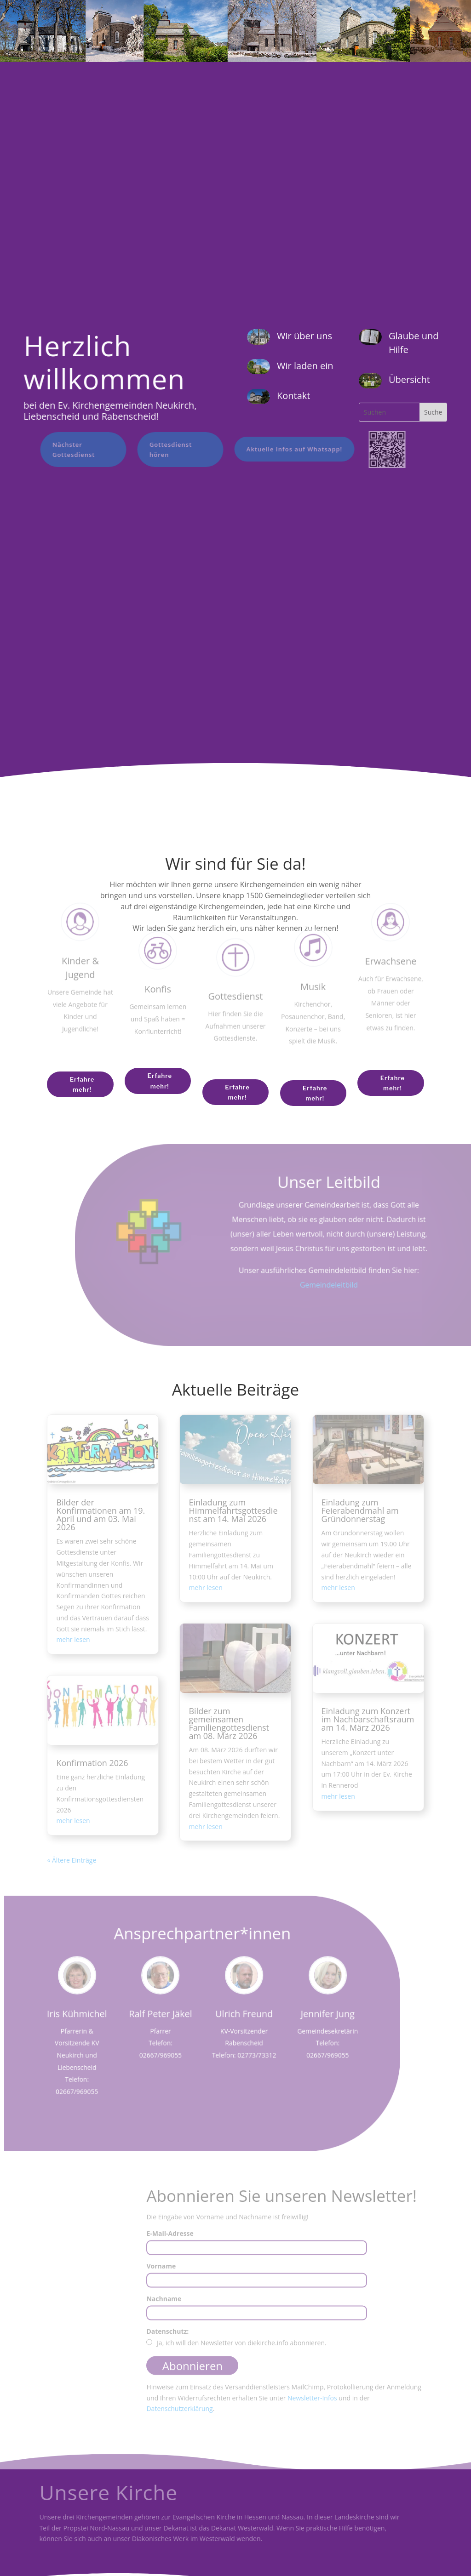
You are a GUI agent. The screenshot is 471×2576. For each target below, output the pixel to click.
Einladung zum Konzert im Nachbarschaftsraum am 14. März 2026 (368, 1719)
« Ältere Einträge (71, 1860)
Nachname (163, 2303)
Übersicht (409, 379)
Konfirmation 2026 (92, 1762)
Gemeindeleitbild (330, 1285)
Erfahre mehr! (82, 1084)
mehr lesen (73, 1639)
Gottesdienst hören (164, 449)
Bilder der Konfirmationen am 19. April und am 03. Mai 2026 (100, 1515)
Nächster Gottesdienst (67, 449)
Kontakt (293, 396)
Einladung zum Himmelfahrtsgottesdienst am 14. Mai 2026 (233, 1510)
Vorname (161, 2270)
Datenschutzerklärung (179, 2413)
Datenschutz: (167, 2335)
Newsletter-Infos (312, 2402)
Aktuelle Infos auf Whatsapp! (287, 449)
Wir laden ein (305, 365)
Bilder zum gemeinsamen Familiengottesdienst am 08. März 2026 (229, 1723)
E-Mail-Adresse (169, 2238)
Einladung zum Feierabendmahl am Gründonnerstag (360, 1510)
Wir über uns (304, 336)
